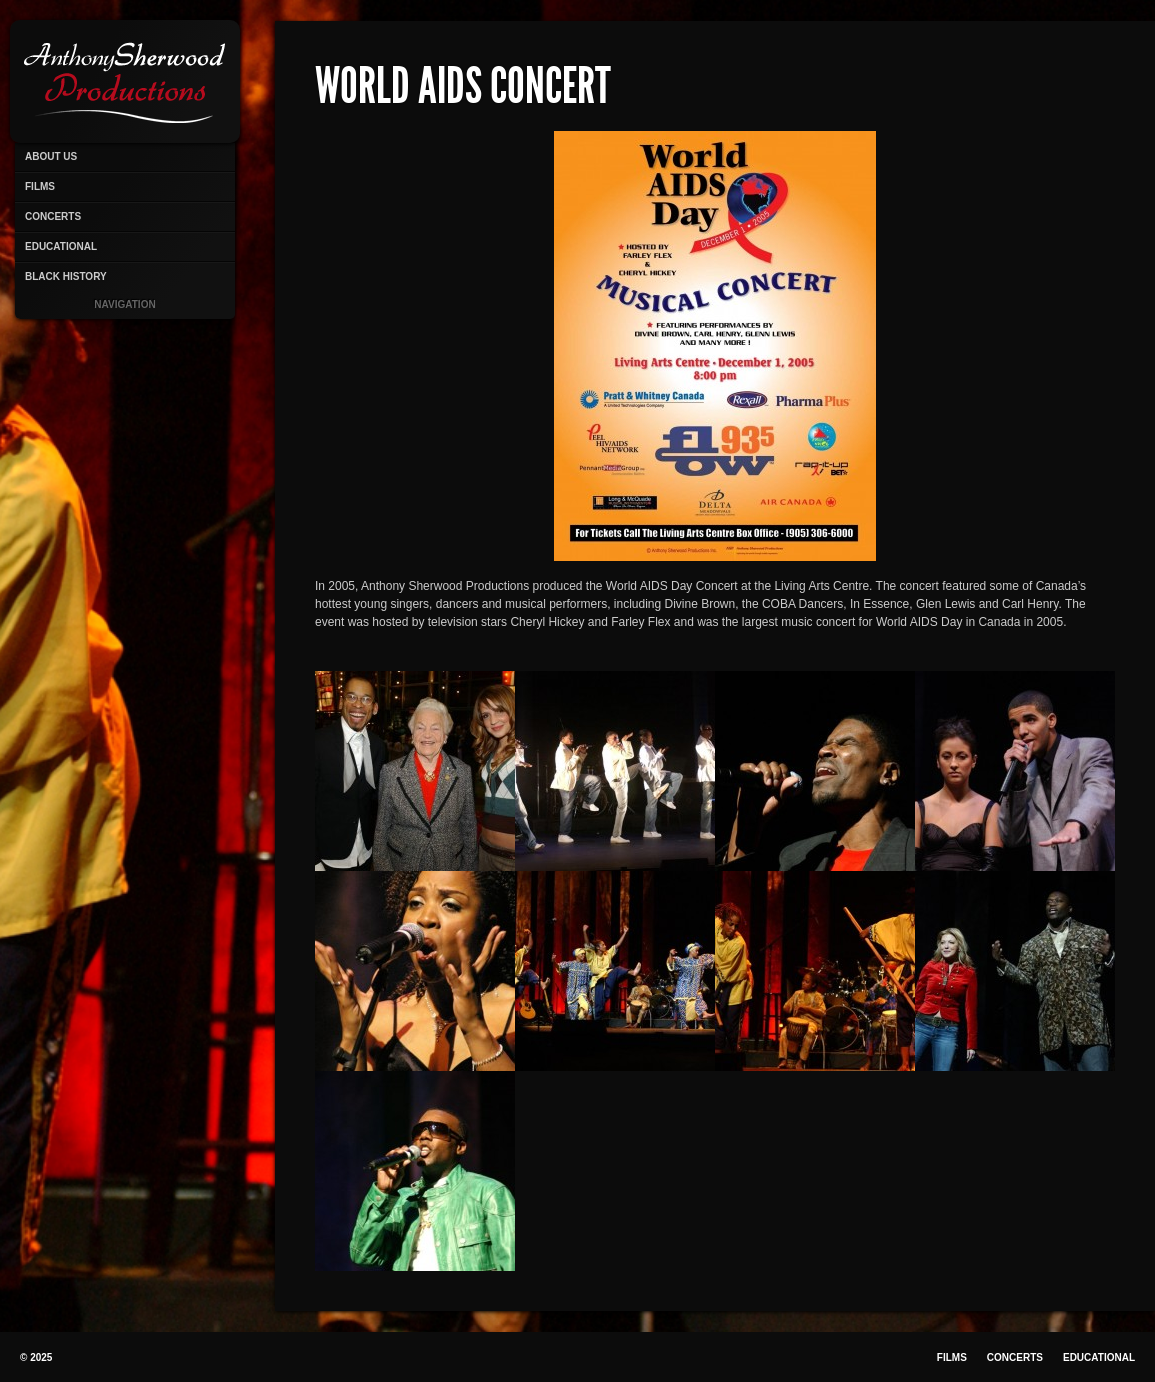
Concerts (53, 216)
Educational (61, 246)
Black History (66, 276)
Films (40, 186)
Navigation (124, 304)
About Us (51, 156)
